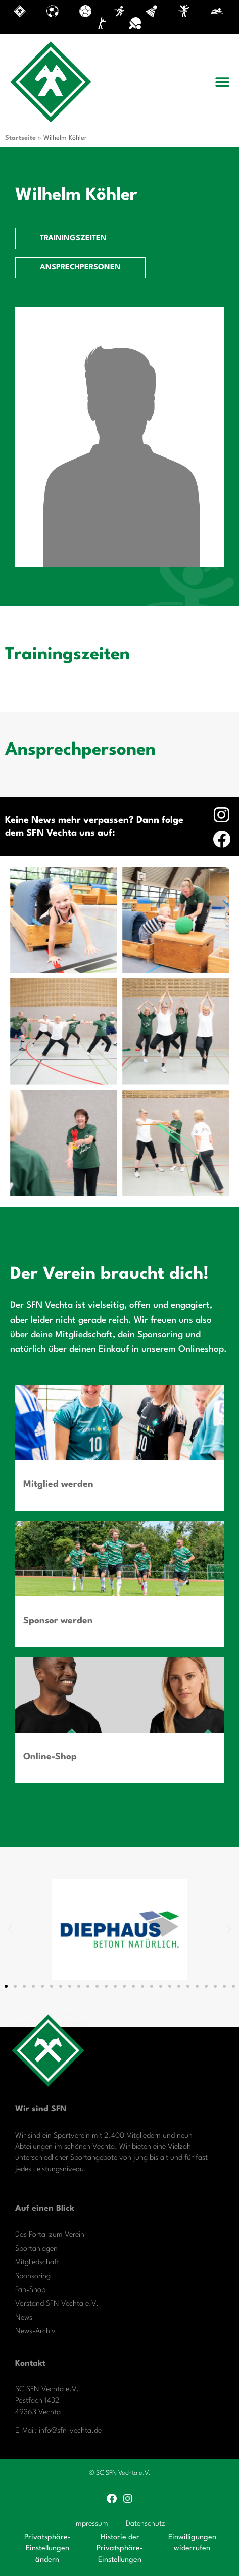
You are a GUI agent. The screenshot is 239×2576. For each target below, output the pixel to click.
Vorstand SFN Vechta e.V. (57, 2304)
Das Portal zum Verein (49, 2235)
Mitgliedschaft (37, 2262)
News (23, 2318)
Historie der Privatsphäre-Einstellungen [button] (120, 2549)
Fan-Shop (30, 2290)
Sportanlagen (36, 2249)
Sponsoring (33, 2276)
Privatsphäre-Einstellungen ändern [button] (47, 2549)
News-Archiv (35, 2331)
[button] (222, 82)
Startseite (20, 138)
